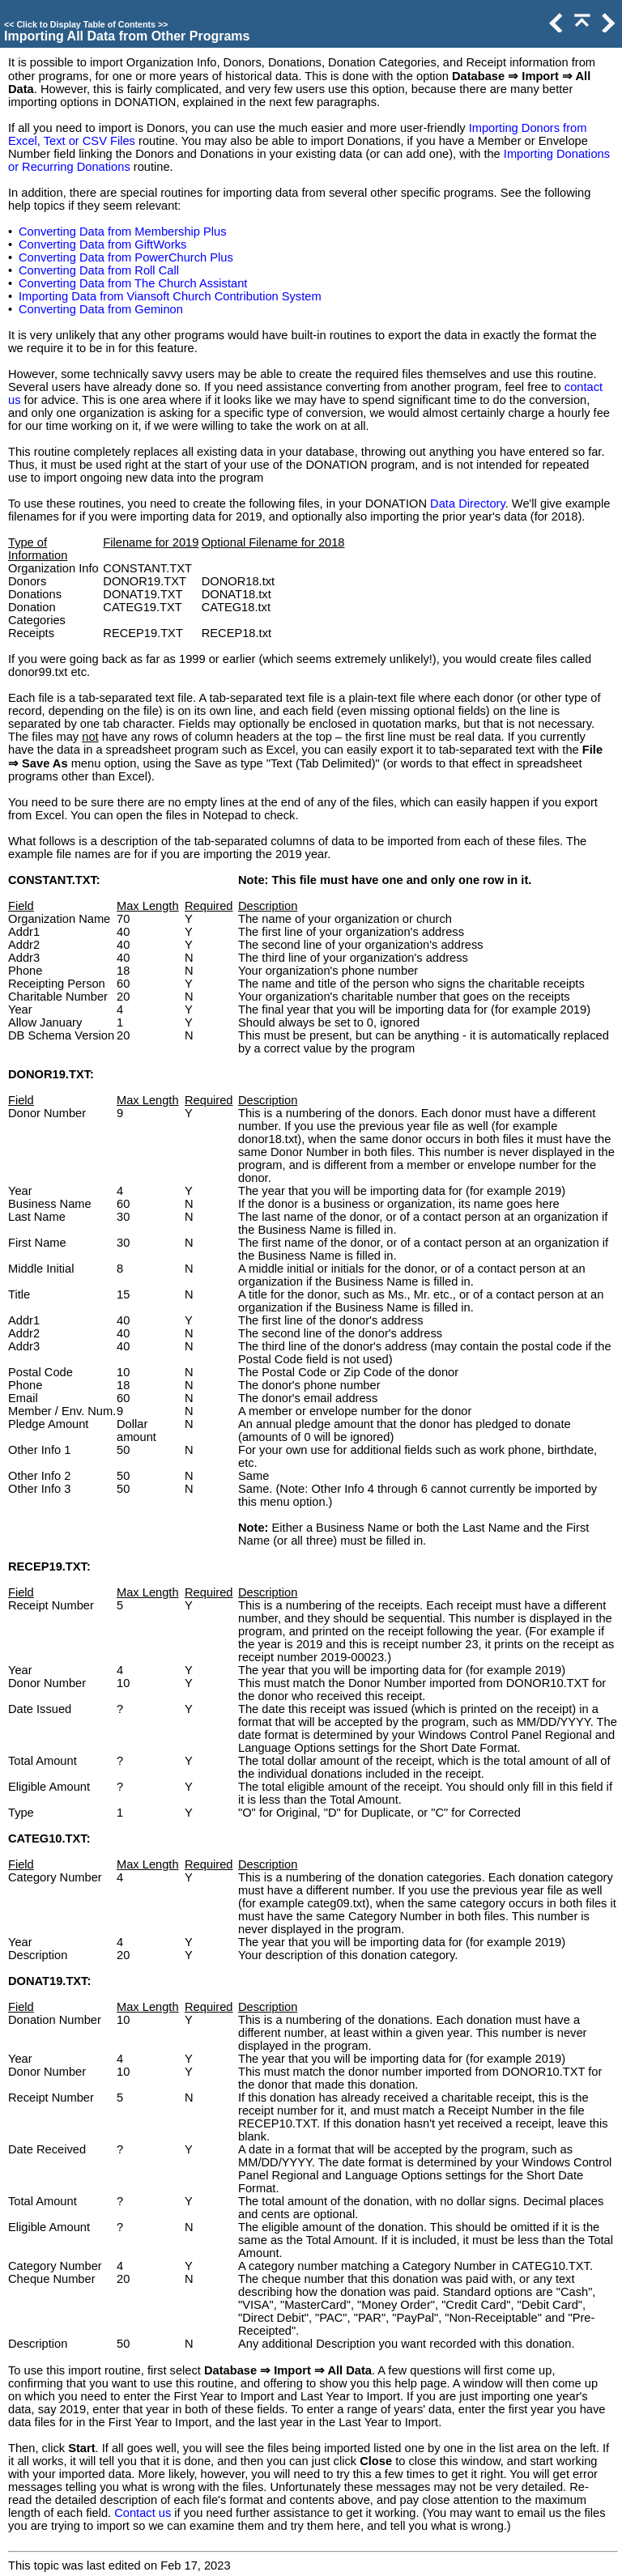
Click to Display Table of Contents (86, 24)
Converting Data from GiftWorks (102, 244)
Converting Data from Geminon (101, 309)
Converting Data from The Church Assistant (133, 283)
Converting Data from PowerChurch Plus (126, 257)
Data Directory (467, 503)
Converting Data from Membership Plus (123, 231)
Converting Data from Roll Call (99, 270)
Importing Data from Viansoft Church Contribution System (170, 296)
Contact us (142, 2512)
